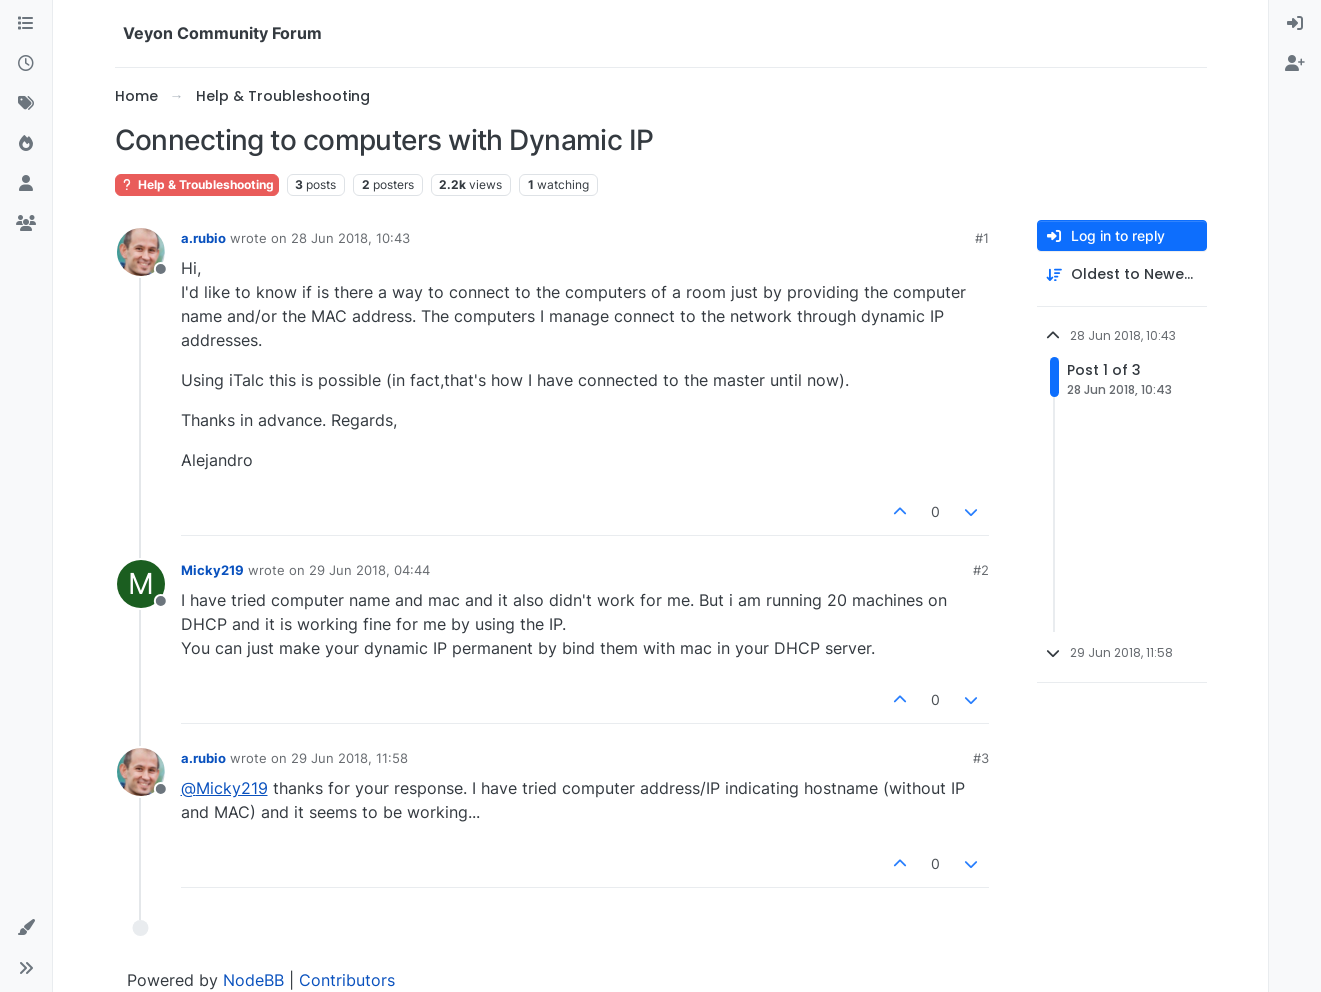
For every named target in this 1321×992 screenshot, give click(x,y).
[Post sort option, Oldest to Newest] (1122, 274)
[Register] (1295, 64)
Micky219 (212, 570)
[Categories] (26, 24)
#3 (981, 758)
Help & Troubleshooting (197, 184)
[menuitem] (1295, 24)
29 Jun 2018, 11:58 (349, 758)
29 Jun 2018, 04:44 (369, 570)
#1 (982, 238)
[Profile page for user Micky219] (141, 584)
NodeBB (253, 980)
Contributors (347, 980)
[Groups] (26, 224)
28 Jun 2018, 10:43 (350, 238)
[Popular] (26, 144)
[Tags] (26, 104)
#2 (981, 570)
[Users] (26, 184)
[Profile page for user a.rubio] (141, 252)
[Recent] (26, 64)
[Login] (1295, 24)
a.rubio (203, 238)
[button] (26, 928)
